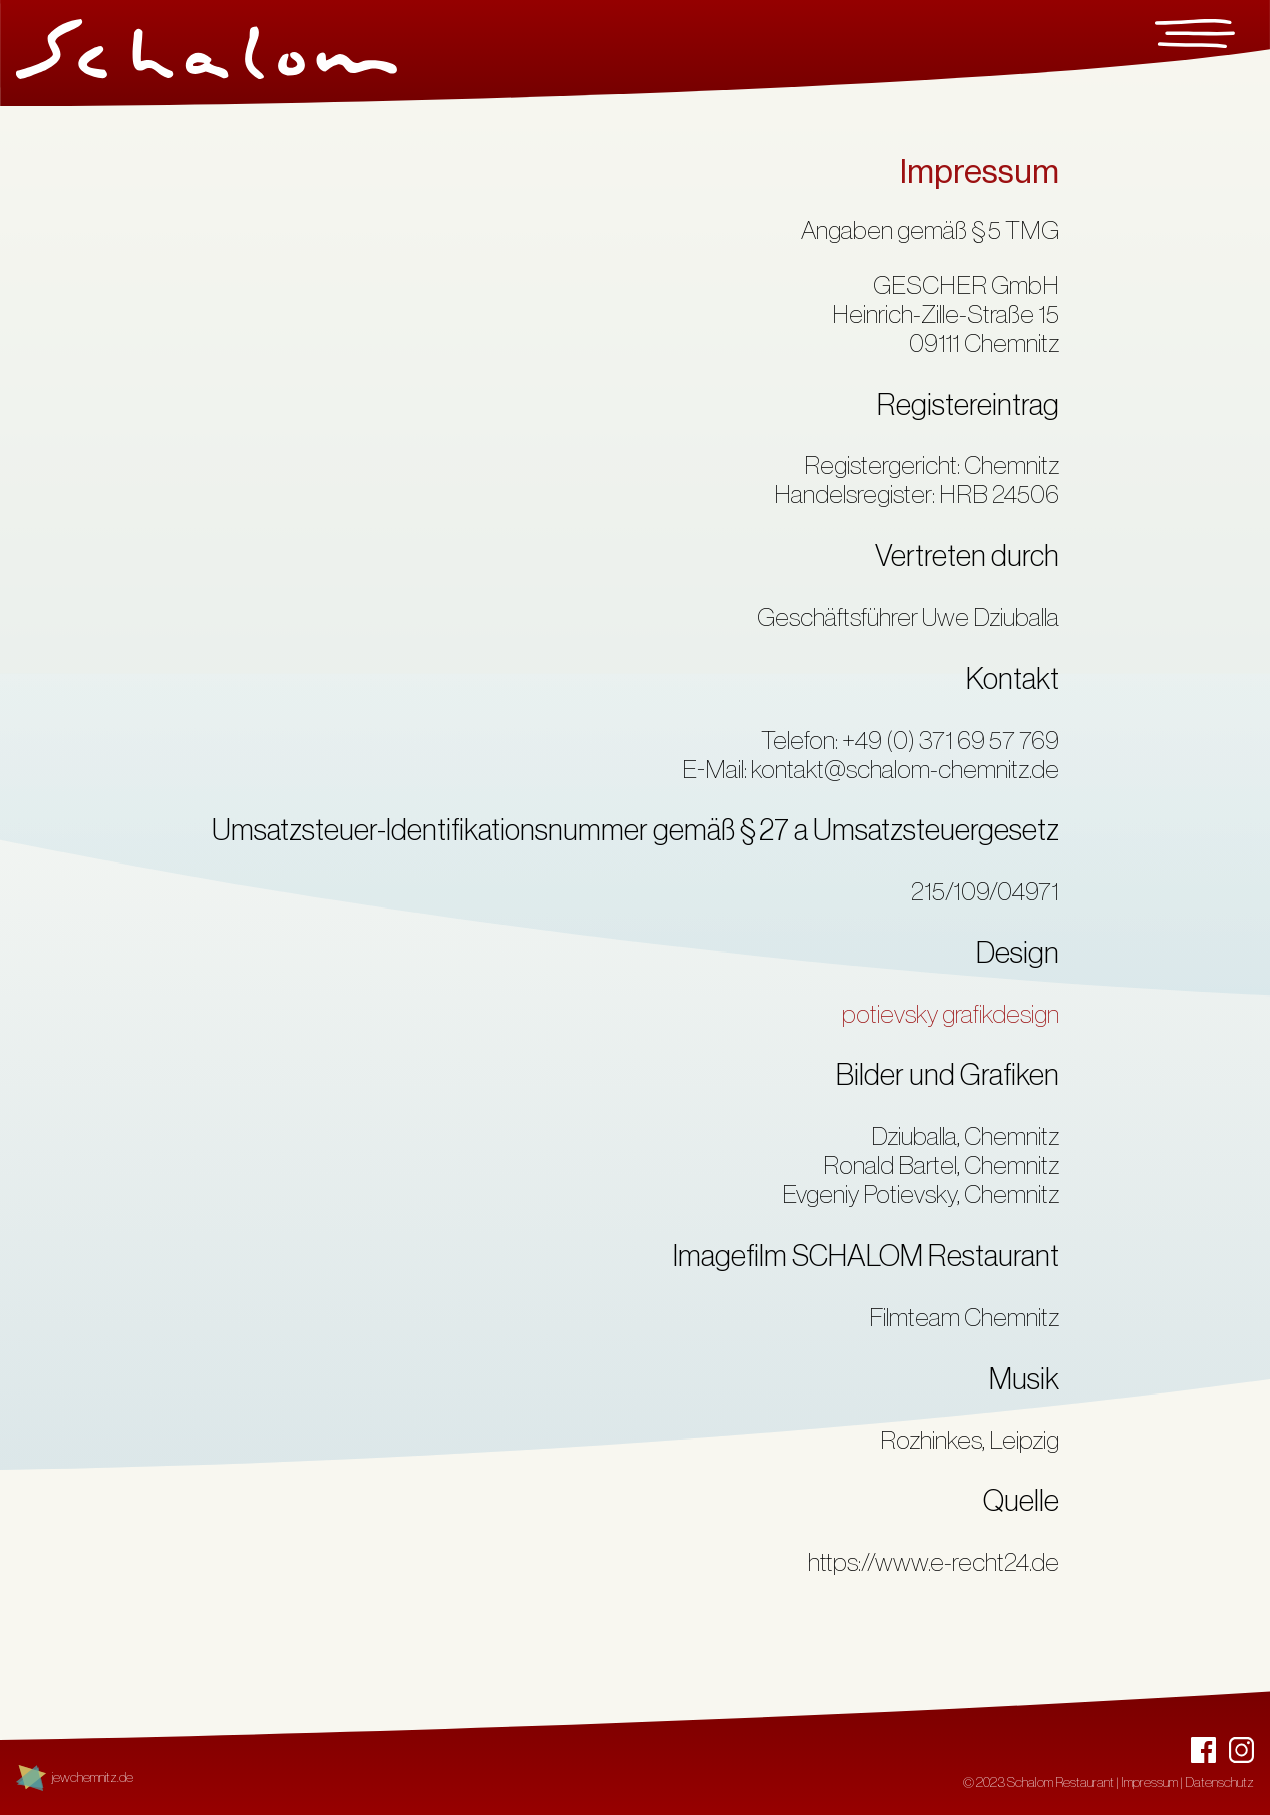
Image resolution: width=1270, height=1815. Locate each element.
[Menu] (1195, 38)
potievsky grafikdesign (950, 1015)
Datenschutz (1219, 1783)
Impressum (1149, 1783)
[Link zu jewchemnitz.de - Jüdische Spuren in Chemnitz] (74, 1778)
